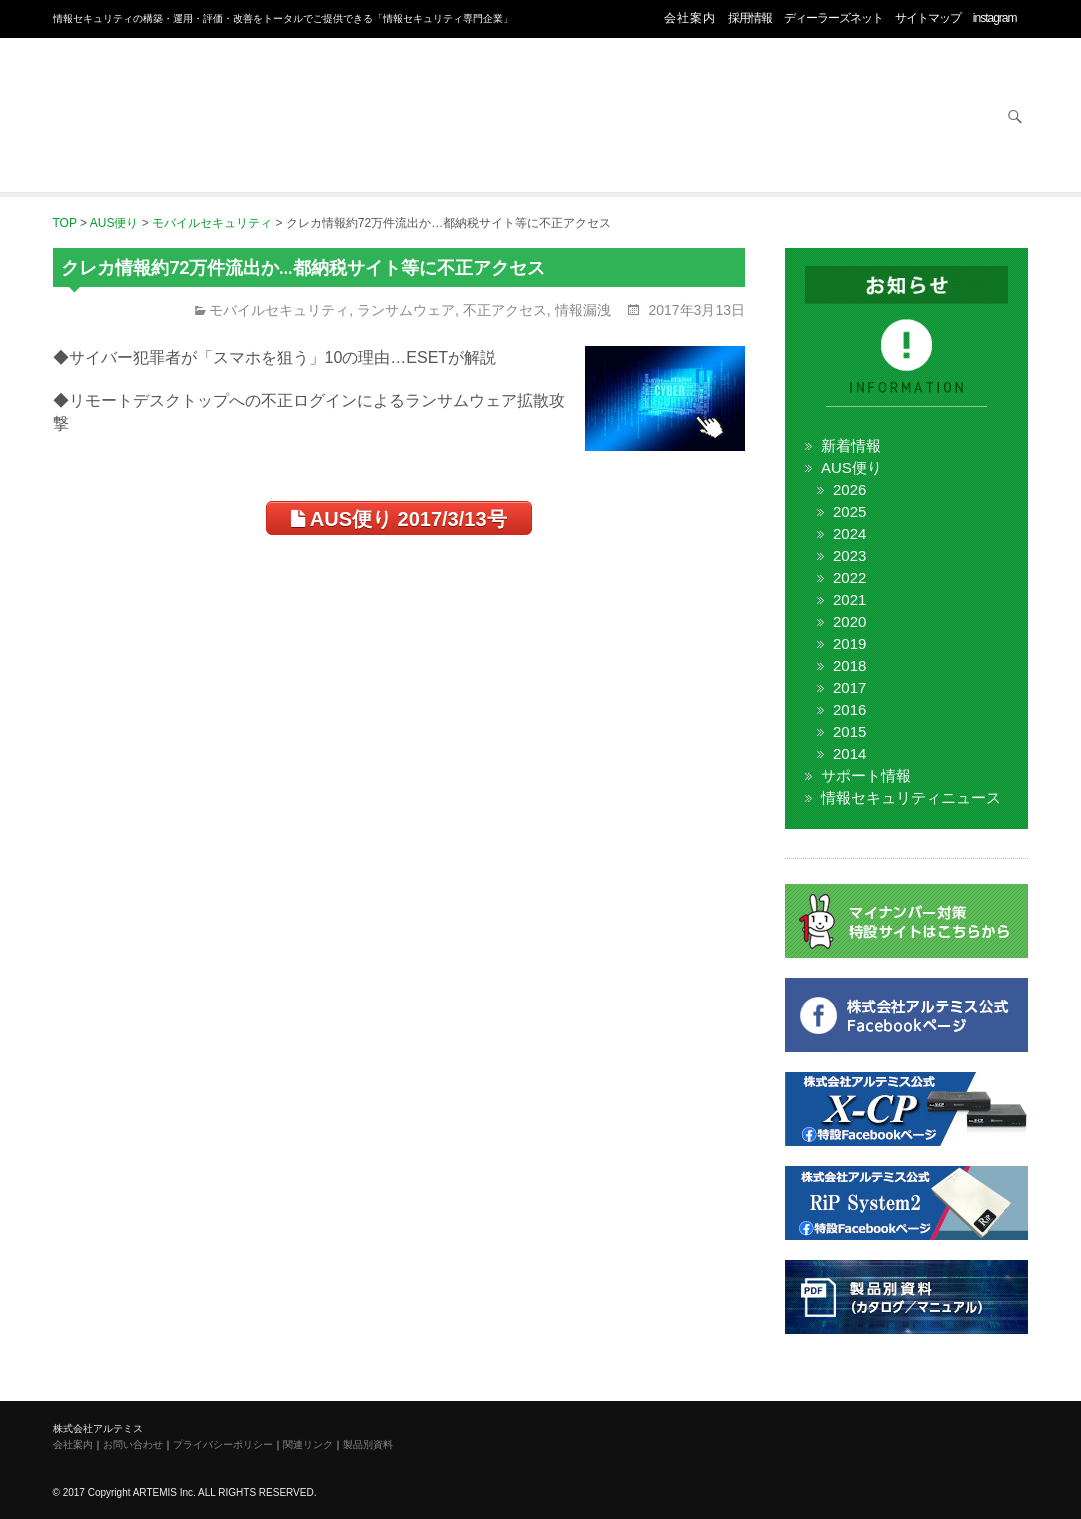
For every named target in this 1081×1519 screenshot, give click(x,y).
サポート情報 (866, 775)
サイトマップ (928, 18)
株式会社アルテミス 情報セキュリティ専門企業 (133, 93)
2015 (849, 731)
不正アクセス (505, 310)
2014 (849, 753)
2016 (849, 709)
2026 (849, 489)
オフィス (468, 118)
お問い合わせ (936, 118)
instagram (995, 18)
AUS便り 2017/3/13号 (399, 519)
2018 (849, 665)
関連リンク (308, 1444)
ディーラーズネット (833, 18)
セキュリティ (312, 118)
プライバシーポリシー (223, 1444)
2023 (849, 555)
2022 (849, 577)
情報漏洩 (583, 310)
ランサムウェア (406, 310)
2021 (849, 599)
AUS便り (851, 467)
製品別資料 (368, 1444)
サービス (780, 118)
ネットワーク (624, 118)
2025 (849, 511)
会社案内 (690, 18)
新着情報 (851, 445)
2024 (849, 533)
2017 (849, 687)
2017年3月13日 (695, 310)
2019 (849, 643)
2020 (849, 621)
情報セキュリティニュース (911, 797)
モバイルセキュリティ (279, 310)
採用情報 (750, 18)
